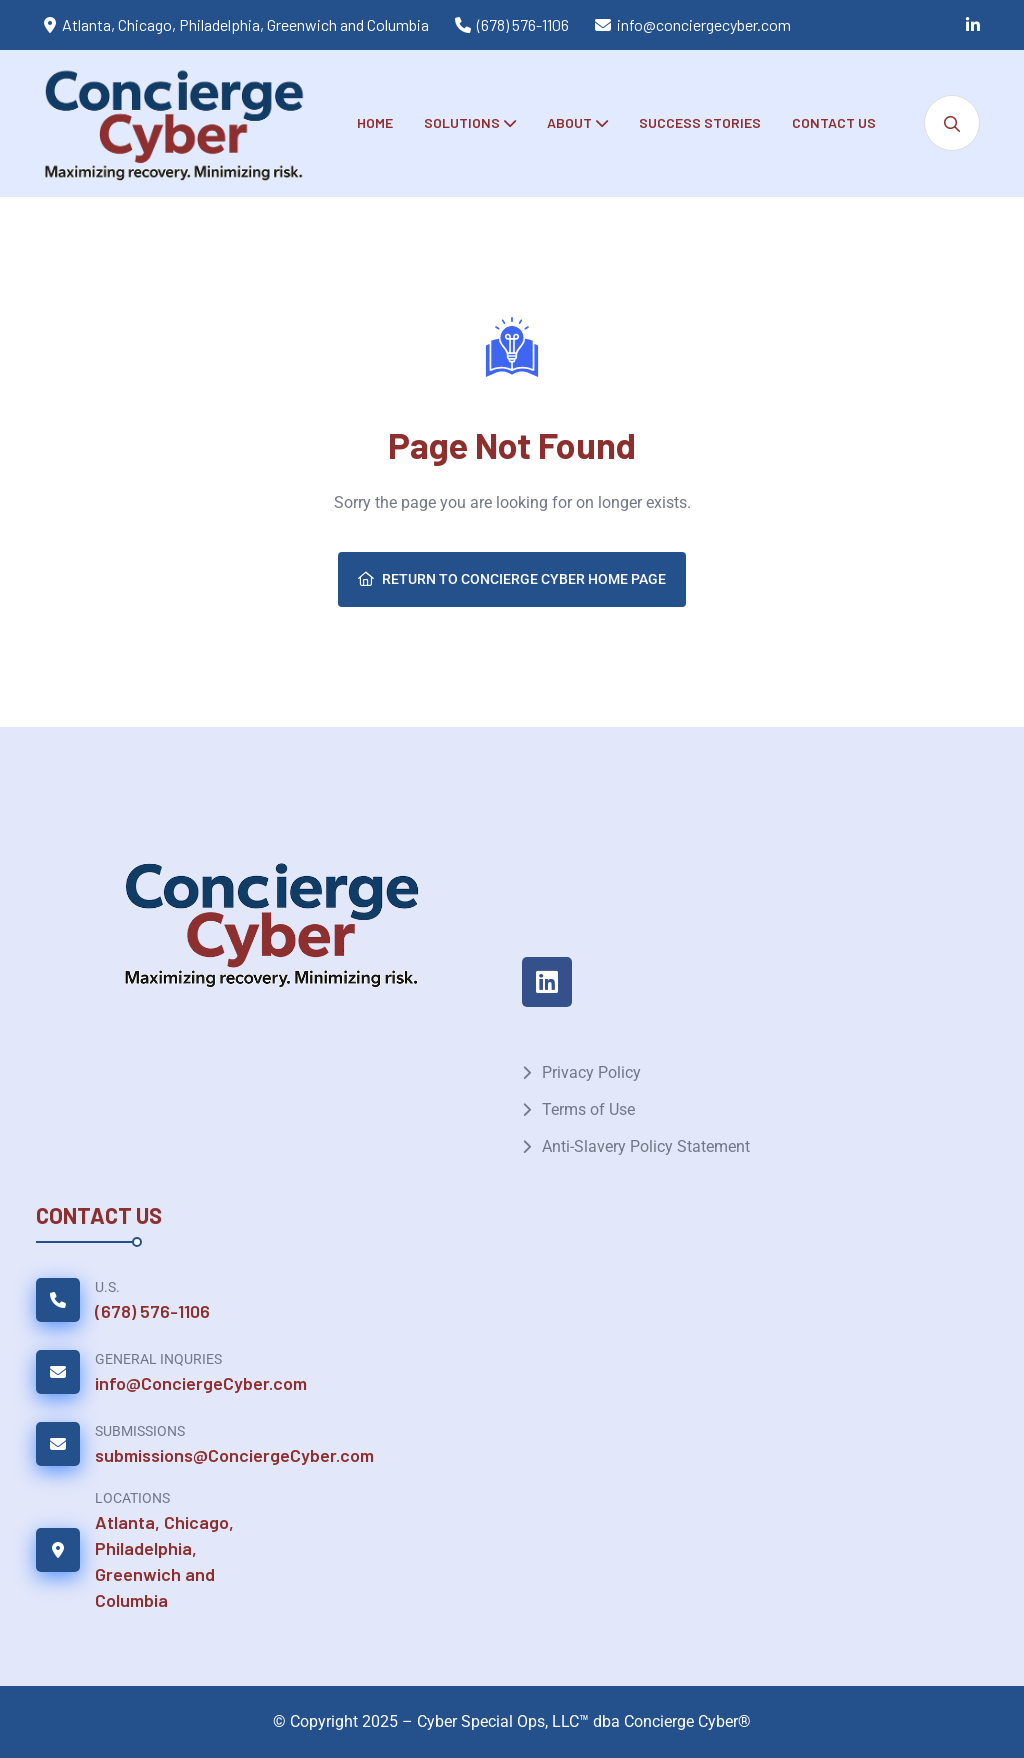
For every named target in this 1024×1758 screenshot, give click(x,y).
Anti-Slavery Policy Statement (646, 1146)
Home (375, 122)
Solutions (462, 122)
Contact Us (834, 122)
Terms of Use (588, 1109)
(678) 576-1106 (523, 24)
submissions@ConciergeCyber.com (234, 1455)
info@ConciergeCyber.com (201, 1383)
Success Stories (700, 122)
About (569, 122)
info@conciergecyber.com (704, 24)
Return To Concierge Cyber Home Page (512, 579)
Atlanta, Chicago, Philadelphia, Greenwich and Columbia (164, 1561)
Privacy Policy (591, 1072)
